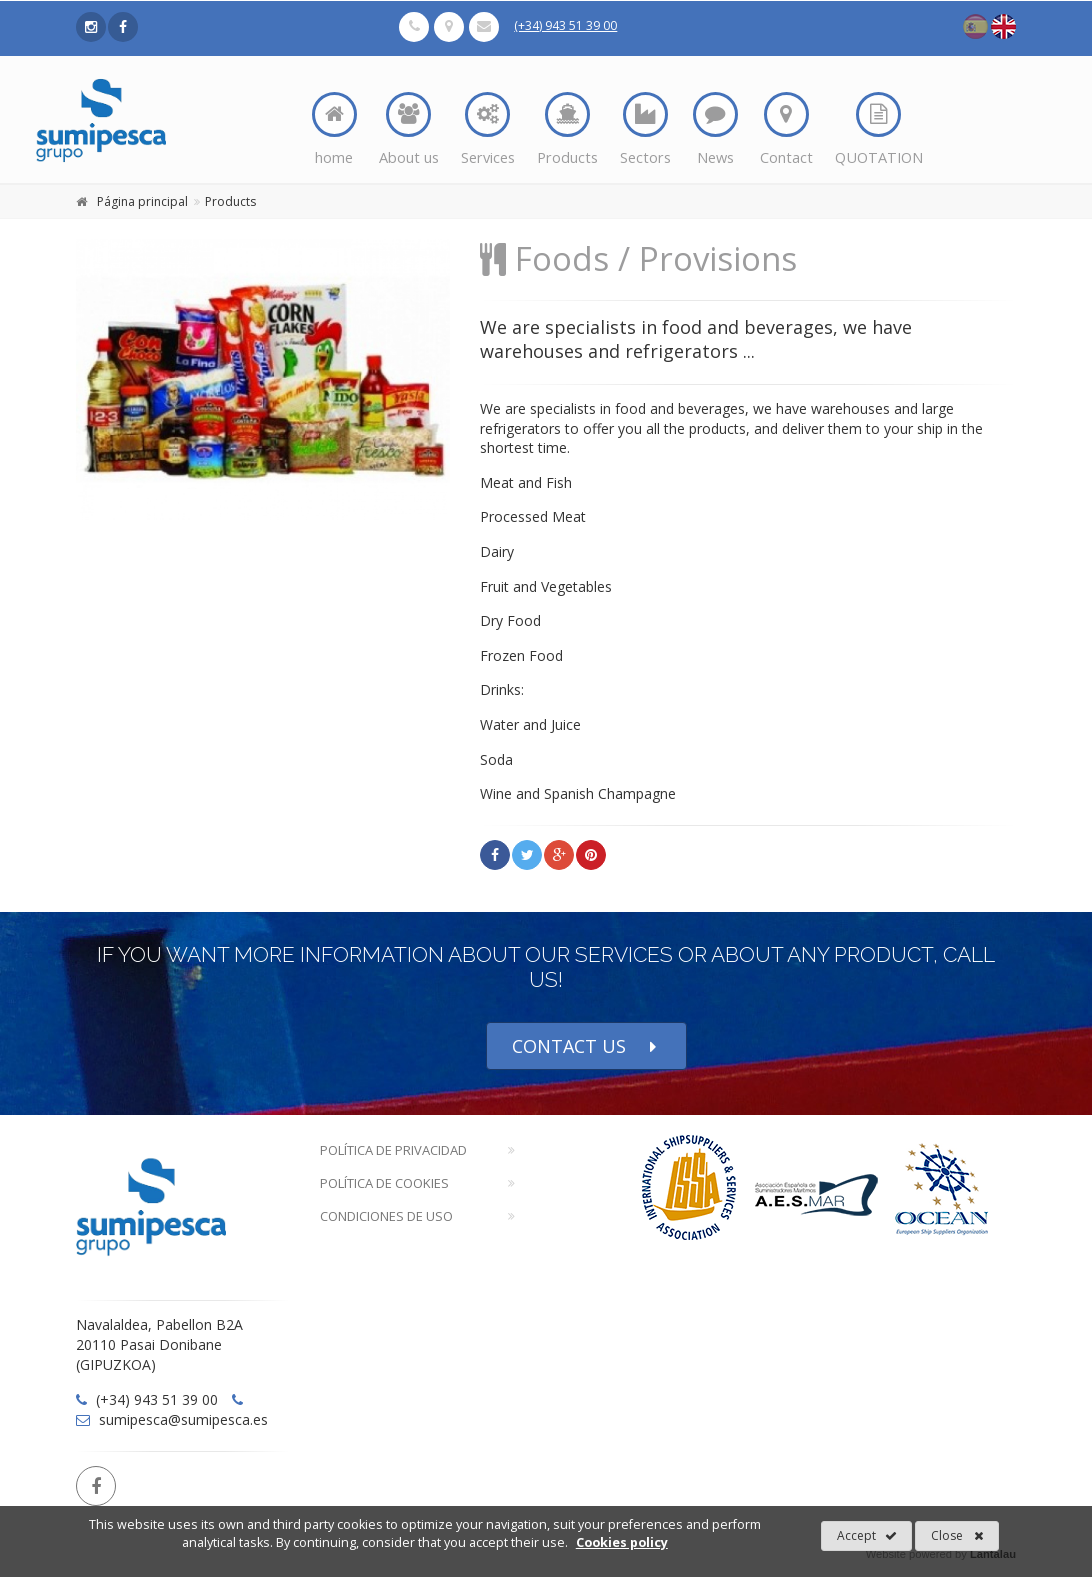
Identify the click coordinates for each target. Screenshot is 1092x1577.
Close (957, 1536)
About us (409, 129)
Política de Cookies (384, 1183)
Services (488, 129)
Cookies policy (622, 1542)
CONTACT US (586, 1046)
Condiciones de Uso (386, 1216)
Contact (786, 129)
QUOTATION (879, 129)
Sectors (645, 129)
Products (567, 129)
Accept (867, 1536)
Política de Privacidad (393, 1150)
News (715, 129)
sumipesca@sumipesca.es (172, 1419)
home (334, 129)
